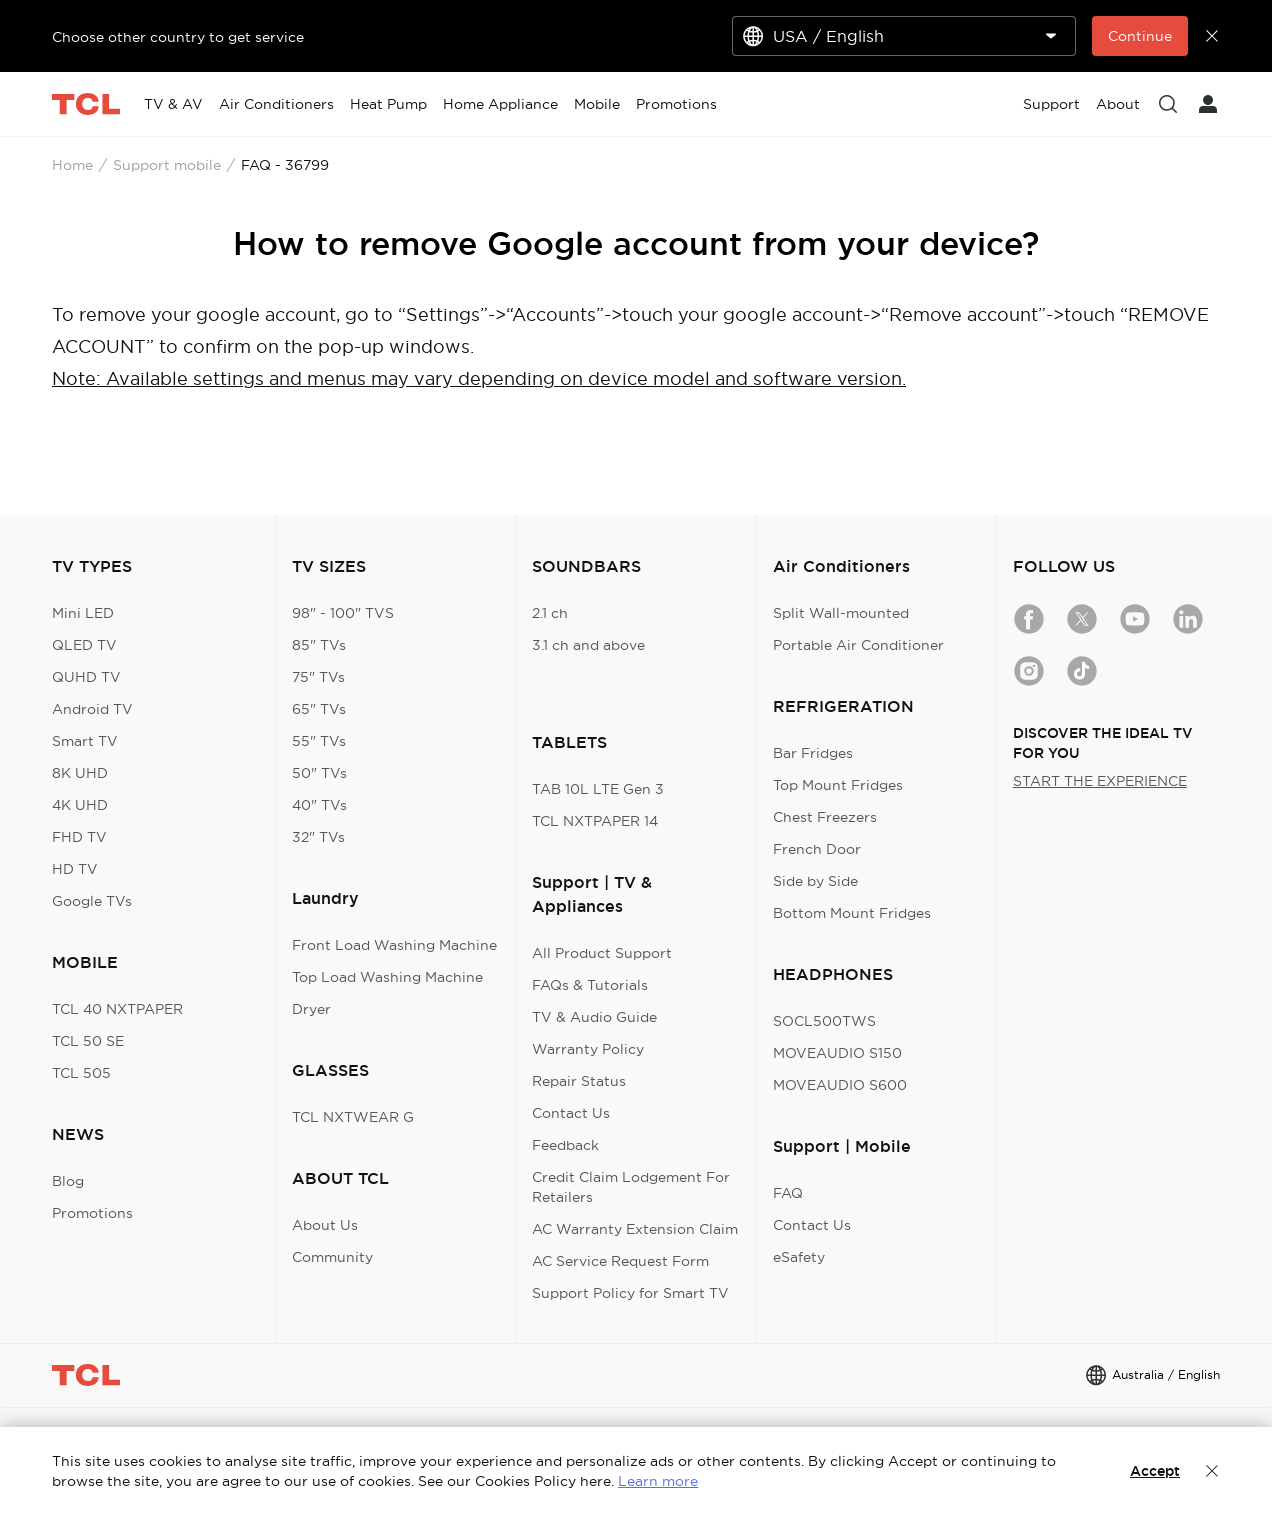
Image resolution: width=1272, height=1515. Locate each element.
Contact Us (571, 1113)
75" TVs (318, 677)
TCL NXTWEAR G (353, 1117)
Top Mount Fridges (838, 785)
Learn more (658, 1481)
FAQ (788, 1193)
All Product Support (602, 953)
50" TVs (319, 773)
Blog (68, 1181)
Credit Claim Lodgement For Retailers (631, 1187)
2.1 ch (550, 613)
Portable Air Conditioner (858, 645)
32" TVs (318, 837)
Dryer (311, 1009)
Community (332, 1257)
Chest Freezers (825, 817)
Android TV (92, 709)
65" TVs (319, 709)
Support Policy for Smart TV (630, 1293)
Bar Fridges (813, 753)
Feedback (565, 1145)
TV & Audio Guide (594, 1017)
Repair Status (579, 1081)
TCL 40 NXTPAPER (117, 1009)
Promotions (92, 1213)
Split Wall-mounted (841, 613)
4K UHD (80, 805)
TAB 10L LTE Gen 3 (598, 789)
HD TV (75, 869)
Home (72, 165)
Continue (1140, 36)
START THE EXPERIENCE (1100, 781)
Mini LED (83, 613)
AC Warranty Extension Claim (635, 1229)
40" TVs (319, 805)
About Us (325, 1225)
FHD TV (79, 837)
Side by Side (815, 881)
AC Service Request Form (620, 1261)
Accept (1155, 1471)
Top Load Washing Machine (387, 977)
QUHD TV (86, 677)
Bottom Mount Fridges (852, 913)
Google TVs (92, 901)
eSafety (799, 1257)
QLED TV (84, 645)
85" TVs (319, 645)
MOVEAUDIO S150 (837, 1053)
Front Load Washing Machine (394, 945)
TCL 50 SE (88, 1041)
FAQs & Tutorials (590, 985)
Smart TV (85, 741)
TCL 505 (81, 1073)
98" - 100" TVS (343, 613)
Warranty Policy (588, 1049)
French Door (817, 849)
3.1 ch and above (588, 645)
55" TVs (319, 741)
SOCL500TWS (824, 1021)
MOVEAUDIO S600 (840, 1085)
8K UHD (80, 773)
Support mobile (167, 165)
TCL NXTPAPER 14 (595, 821)
